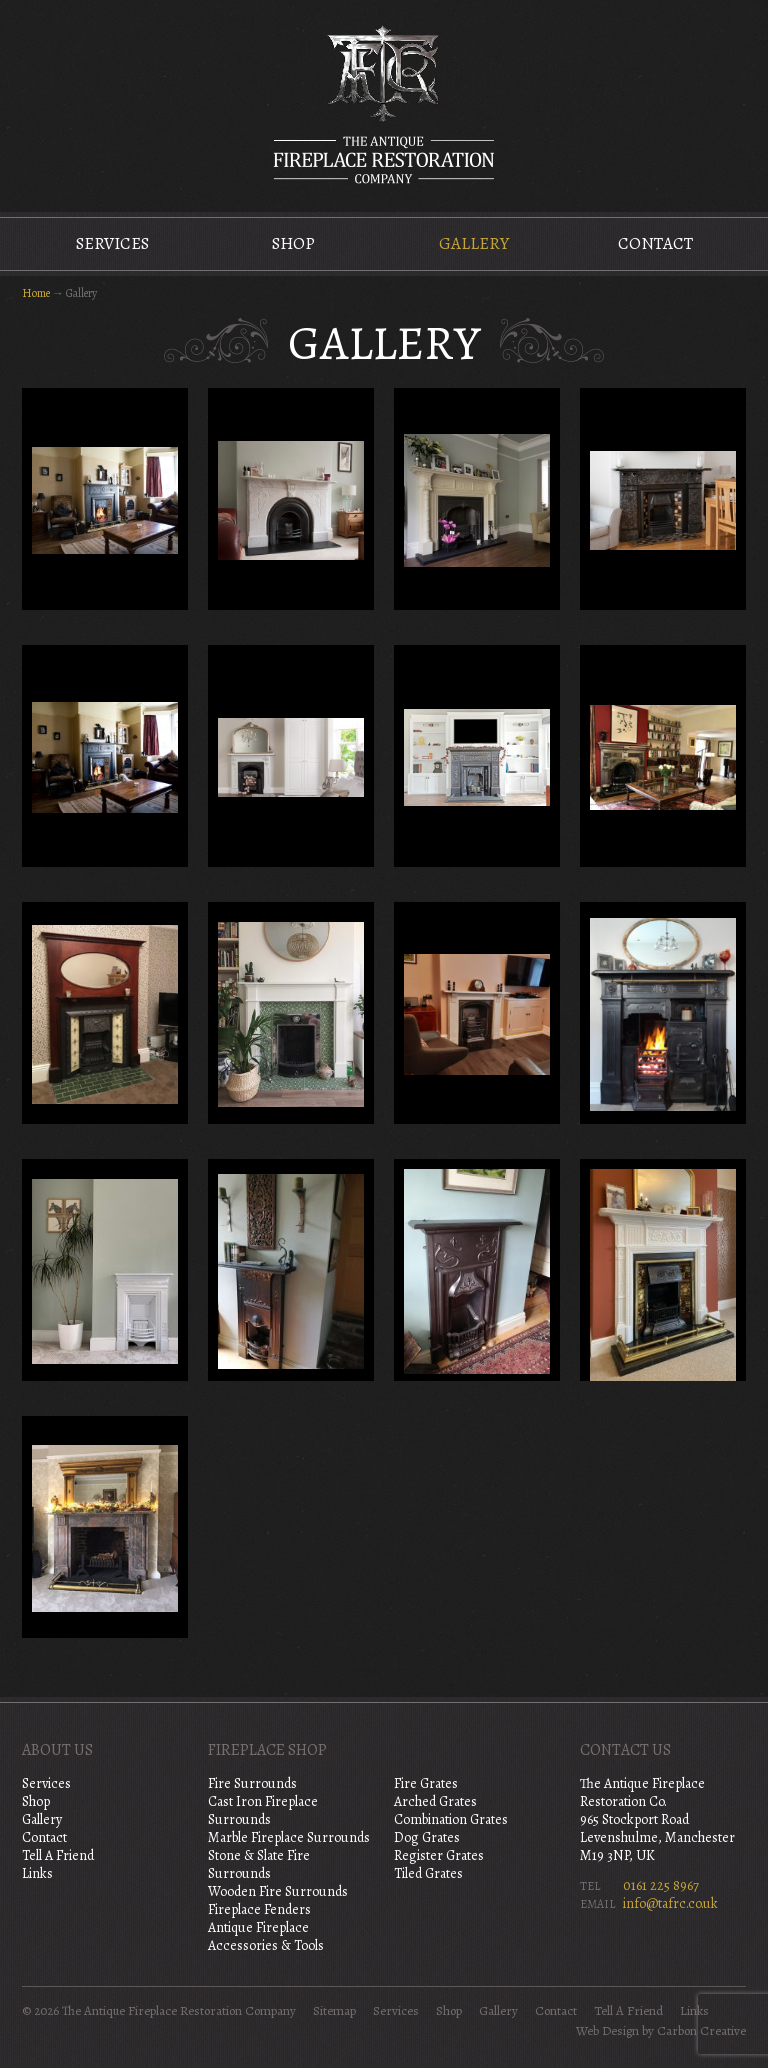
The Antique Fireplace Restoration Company (384, 104)
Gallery (474, 243)
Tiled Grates (428, 1873)
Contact (655, 243)
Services (112, 243)
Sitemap (334, 2011)
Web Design (607, 2031)
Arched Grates (435, 1801)
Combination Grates (451, 1819)
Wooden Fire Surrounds (278, 1891)
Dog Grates (427, 1837)
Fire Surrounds (252, 1783)
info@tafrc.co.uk (670, 1903)
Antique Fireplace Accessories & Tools (266, 1936)
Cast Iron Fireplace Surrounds (263, 1810)
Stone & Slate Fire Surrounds (259, 1864)
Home (36, 293)
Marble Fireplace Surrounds (289, 1837)
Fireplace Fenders (259, 1909)
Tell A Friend (58, 1855)
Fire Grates (426, 1783)
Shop (293, 243)
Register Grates (439, 1855)
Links (37, 1873)
